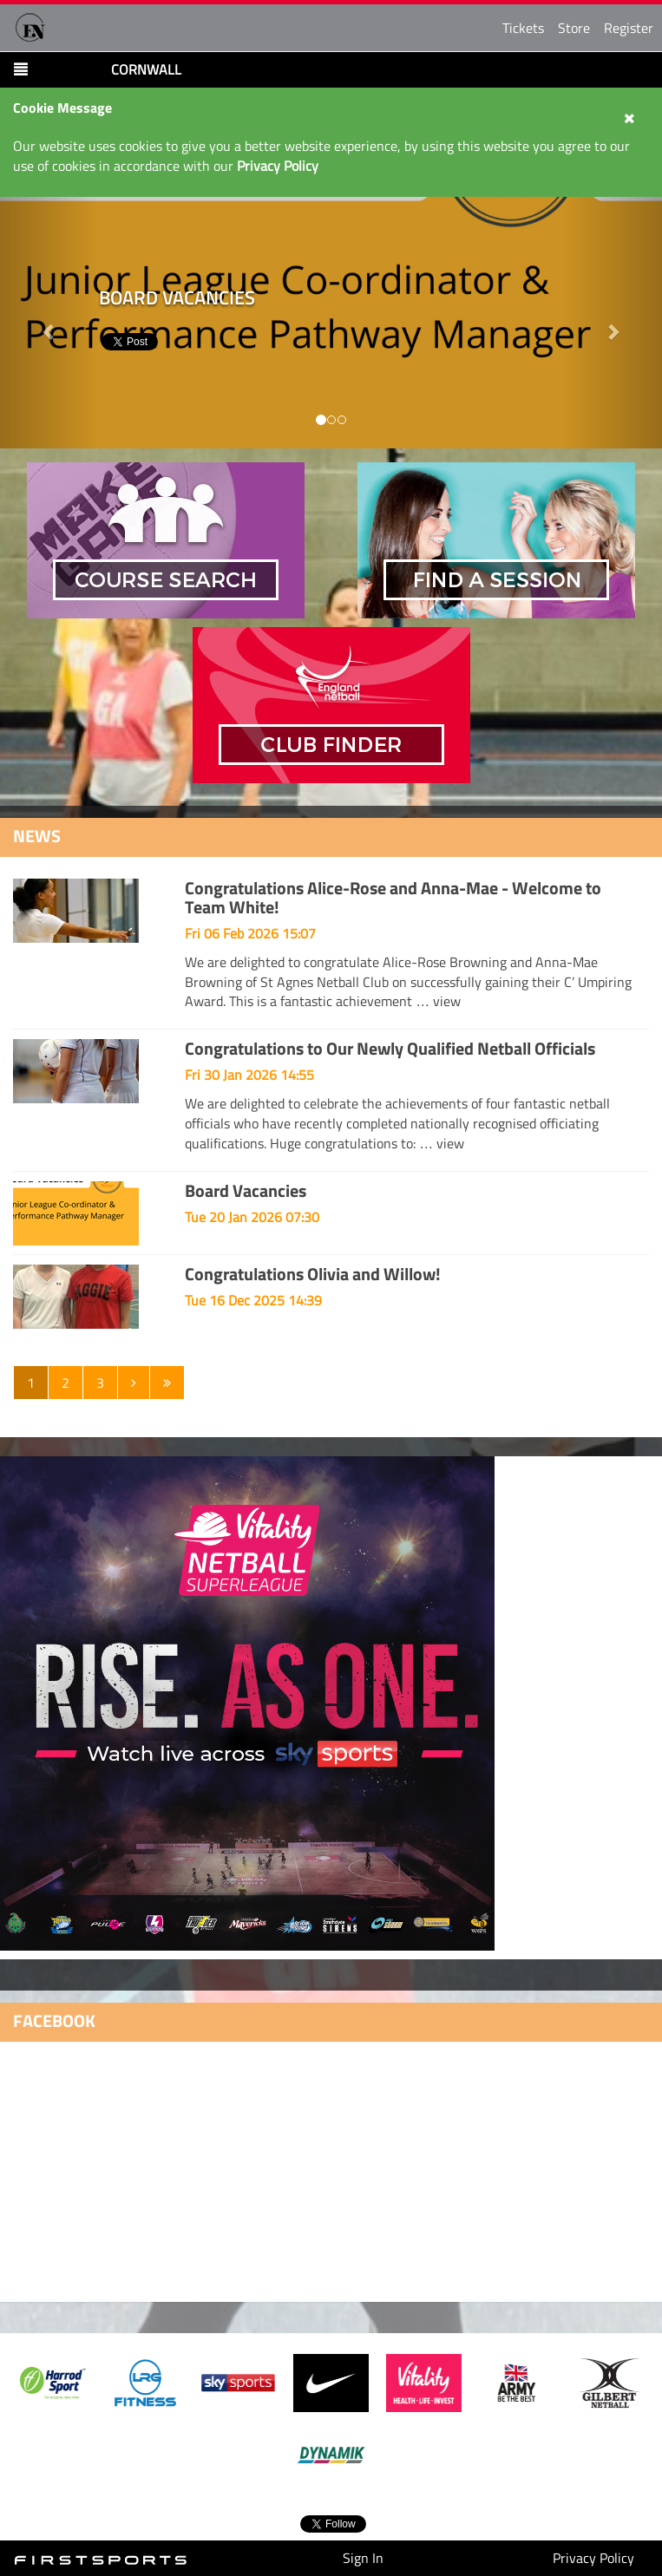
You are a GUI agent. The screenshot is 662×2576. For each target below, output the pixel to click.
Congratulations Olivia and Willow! (313, 1273)
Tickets (523, 27)
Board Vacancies (245, 1190)
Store (574, 27)
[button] (612, 322)
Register (628, 27)
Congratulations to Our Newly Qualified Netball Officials (390, 1048)
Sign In (363, 2557)
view (447, 1001)
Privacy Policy (593, 2557)
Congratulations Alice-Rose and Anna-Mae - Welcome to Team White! (393, 897)
